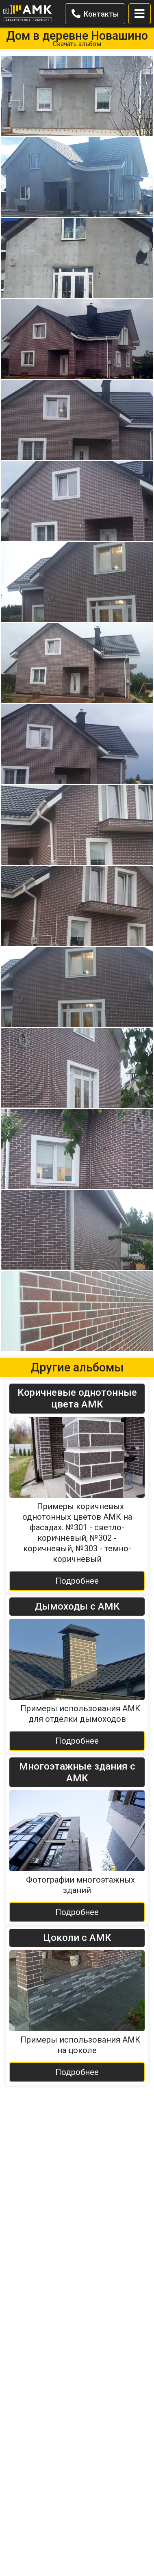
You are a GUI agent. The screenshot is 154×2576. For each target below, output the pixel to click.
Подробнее (77, 1581)
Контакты (95, 13)
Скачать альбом (77, 44)
